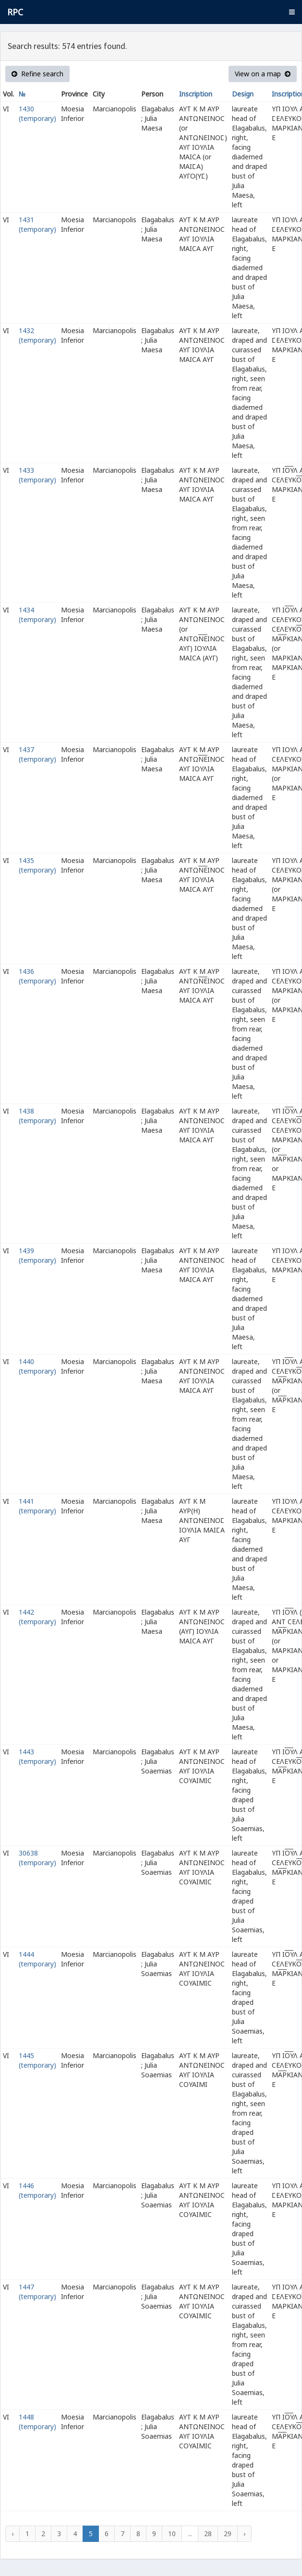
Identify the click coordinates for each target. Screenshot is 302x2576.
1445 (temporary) (37, 2060)
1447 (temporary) (37, 2291)
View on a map (262, 73)
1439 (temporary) (37, 1255)
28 (208, 2533)
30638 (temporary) (37, 1857)
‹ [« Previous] (12, 2533)
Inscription (195, 93)
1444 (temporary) (37, 1959)
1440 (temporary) (37, 1366)
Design (243, 93)
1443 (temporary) (37, 1756)
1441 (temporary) (37, 1506)
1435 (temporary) (37, 865)
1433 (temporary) (37, 475)
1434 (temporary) (37, 614)
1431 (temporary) (37, 224)
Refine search (37, 73)
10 (172, 2533)
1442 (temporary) (37, 1616)
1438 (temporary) (37, 1115)
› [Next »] (244, 2533)
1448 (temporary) (37, 2421)
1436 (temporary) (37, 976)
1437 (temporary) (37, 754)
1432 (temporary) (37, 335)
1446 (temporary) (37, 2190)
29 (227, 2533)
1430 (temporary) (37, 113)
